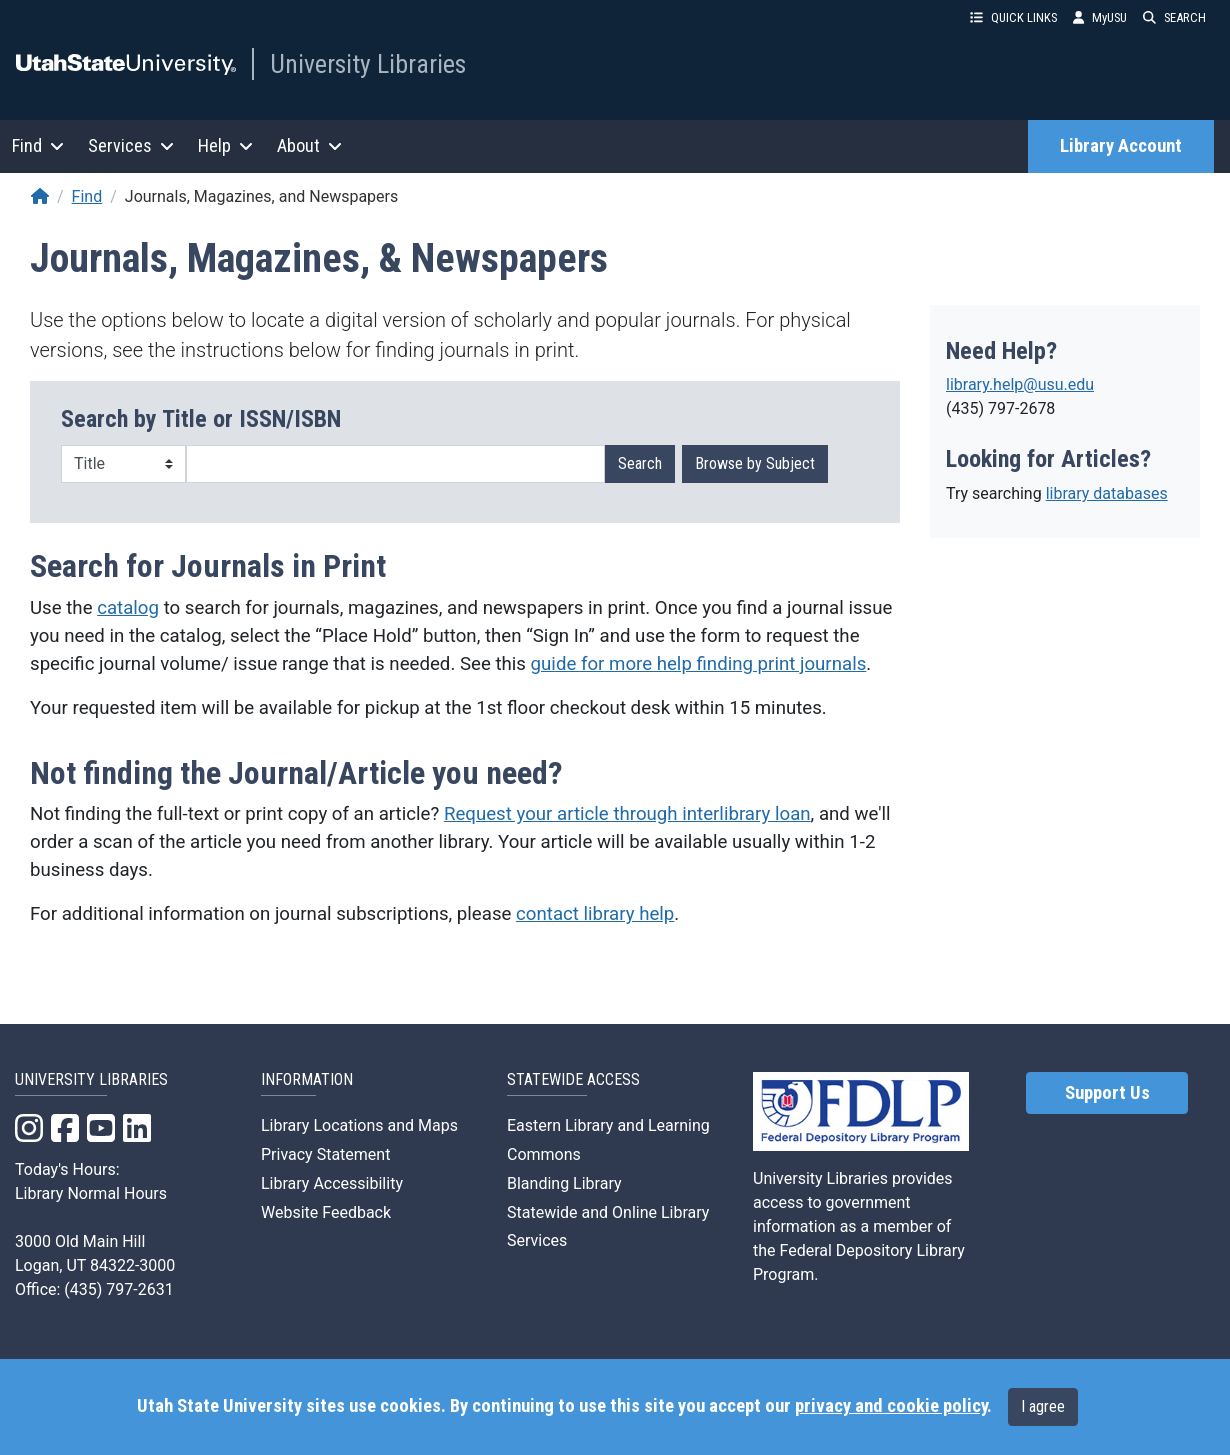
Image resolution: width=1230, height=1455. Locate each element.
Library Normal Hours (91, 1193)
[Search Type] (123, 464)
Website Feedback (326, 1212)
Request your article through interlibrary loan (627, 814)
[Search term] (395, 464)
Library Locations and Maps (359, 1125)
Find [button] (38, 145)
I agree (1043, 1406)
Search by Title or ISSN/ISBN (201, 419)
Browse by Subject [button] (755, 463)
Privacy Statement (325, 1154)
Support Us (1107, 1093)
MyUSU (1100, 17)
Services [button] (131, 145)
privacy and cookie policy (891, 1406)
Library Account (1121, 146)
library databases (1107, 493)
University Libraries (368, 64)
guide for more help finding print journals (699, 664)
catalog (128, 608)
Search (640, 463)
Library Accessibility (332, 1183)
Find (87, 196)
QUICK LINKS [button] (1013, 17)
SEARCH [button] (1174, 17)
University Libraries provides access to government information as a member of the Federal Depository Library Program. (859, 1226)
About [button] (309, 145)
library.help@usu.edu (1020, 384)
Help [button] (225, 145)
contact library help (595, 914)
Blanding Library (564, 1183)
